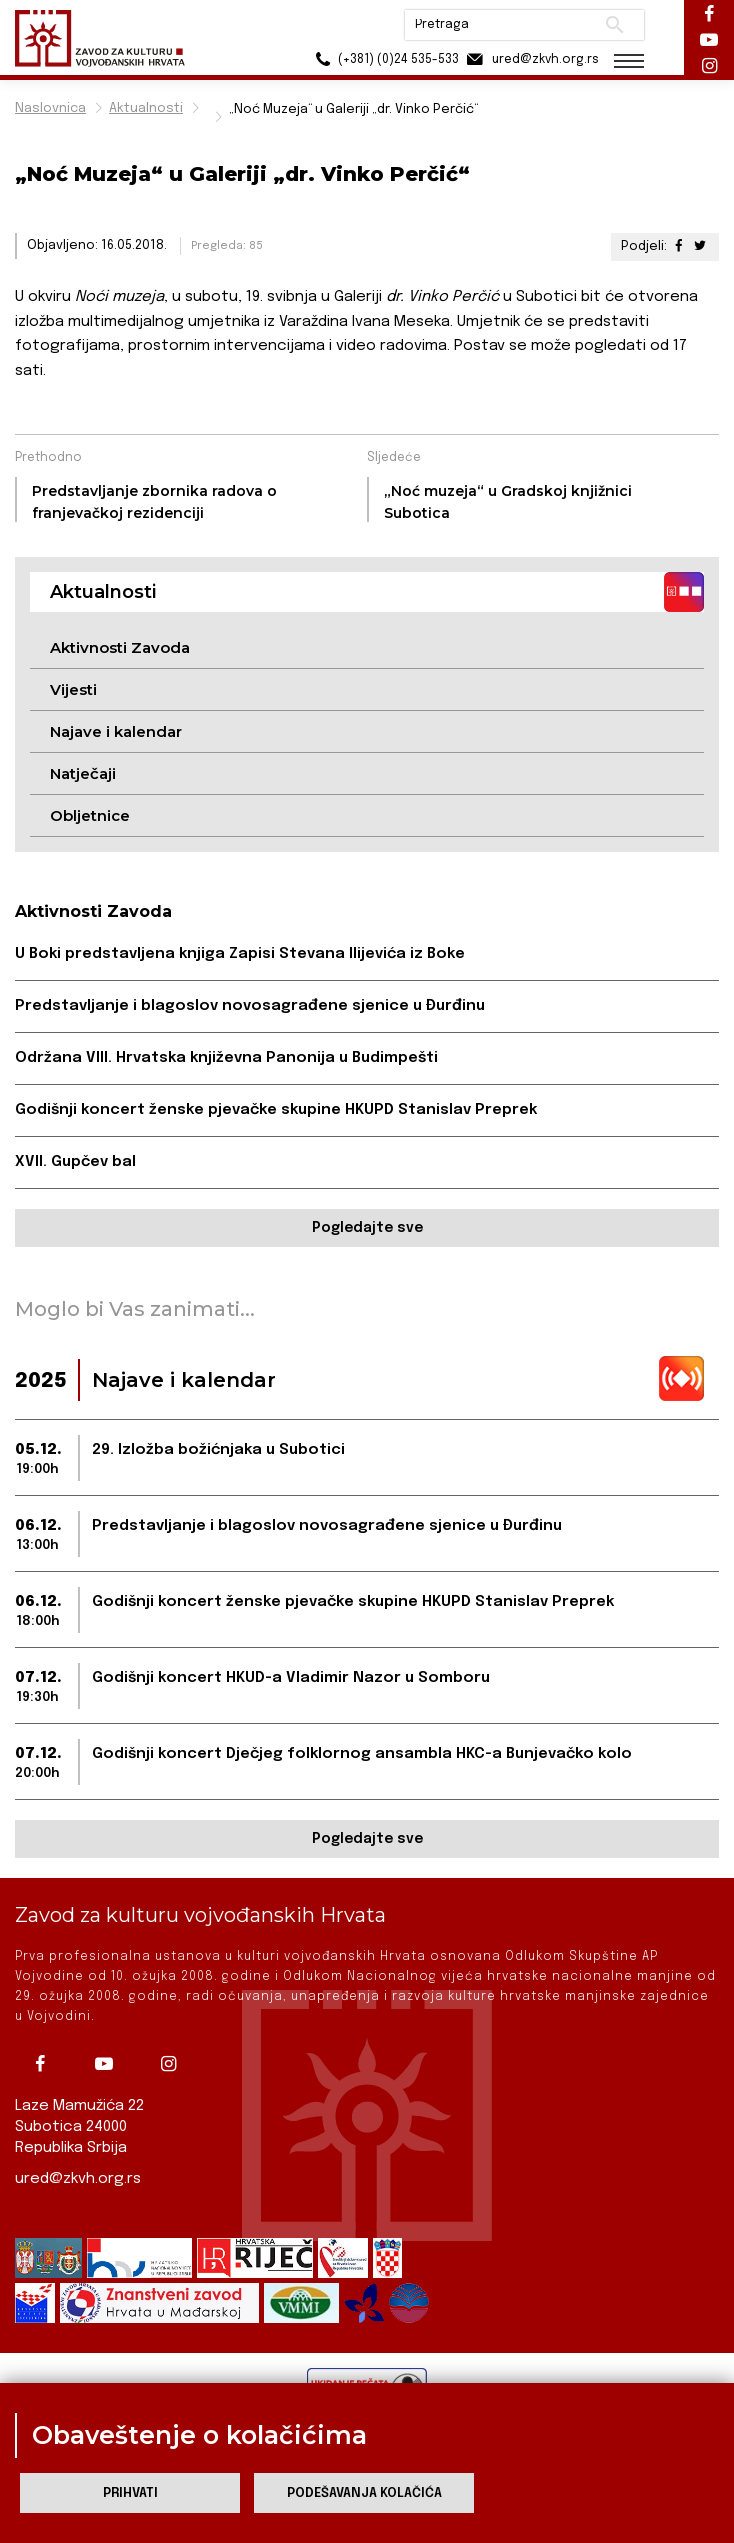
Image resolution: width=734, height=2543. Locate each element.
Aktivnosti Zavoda (120, 647)
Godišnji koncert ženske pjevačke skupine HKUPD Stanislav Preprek (276, 1110)
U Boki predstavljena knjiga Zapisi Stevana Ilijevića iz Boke (240, 954)
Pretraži (614, 25)
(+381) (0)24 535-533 (384, 59)
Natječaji (83, 773)
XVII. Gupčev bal (75, 1162)
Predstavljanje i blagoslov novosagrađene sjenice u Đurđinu (250, 1006)
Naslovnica (50, 108)
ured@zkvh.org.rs (78, 2179)
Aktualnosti (146, 108)
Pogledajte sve (367, 1228)
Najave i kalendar (116, 731)
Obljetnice (90, 815)
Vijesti (73, 689)
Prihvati (130, 2493)
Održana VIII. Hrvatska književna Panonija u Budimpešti (226, 1058)
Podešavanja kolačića (364, 2493)
